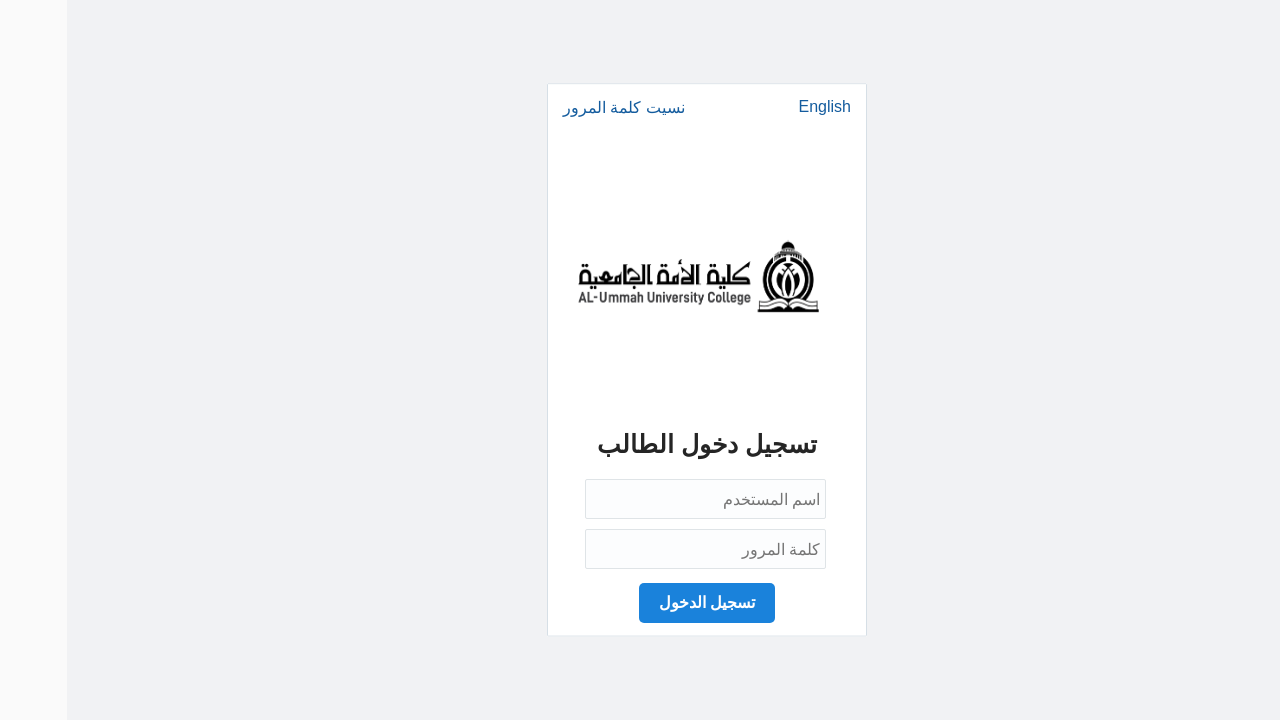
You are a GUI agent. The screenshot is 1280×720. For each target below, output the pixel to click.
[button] (640, 603)
